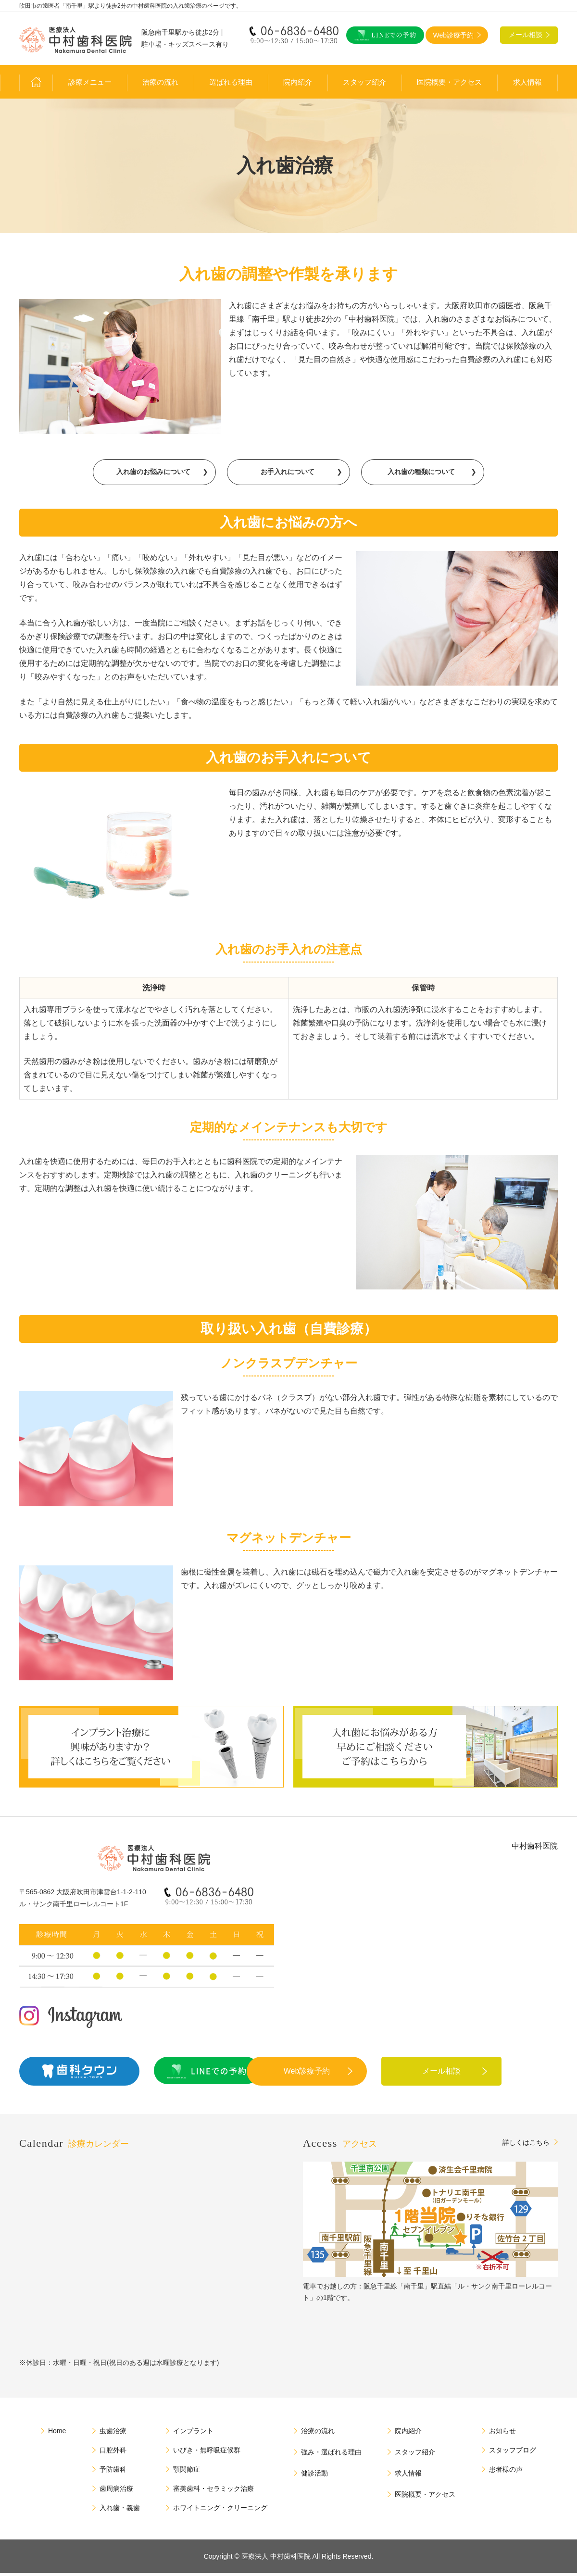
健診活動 (314, 2476)
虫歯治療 (113, 2434)
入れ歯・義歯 (120, 2510)
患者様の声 (506, 2472)
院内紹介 (297, 82)
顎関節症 (186, 2472)
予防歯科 (113, 2472)
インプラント (193, 2434)
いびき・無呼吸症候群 (206, 2453)
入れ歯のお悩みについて (153, 473)
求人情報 (527, 82)
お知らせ (502, 2434)
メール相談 (483, 2074)
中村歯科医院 (535, 1849)
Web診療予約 (349, 2074)
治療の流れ (160, 82)
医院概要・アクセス (449, 82)
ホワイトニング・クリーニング (220, 2510)
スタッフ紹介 (364, 82)
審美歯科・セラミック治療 (213, 2491)
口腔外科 (113, 2453)
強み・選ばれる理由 (331, 2455)
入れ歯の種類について (421, 473)
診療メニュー (90, 82)
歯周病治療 (116, 2491)
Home (57, 2434)
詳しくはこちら (526, 2145)
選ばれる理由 (230, 82)
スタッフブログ (512, 2453)
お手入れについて (287, 473)
